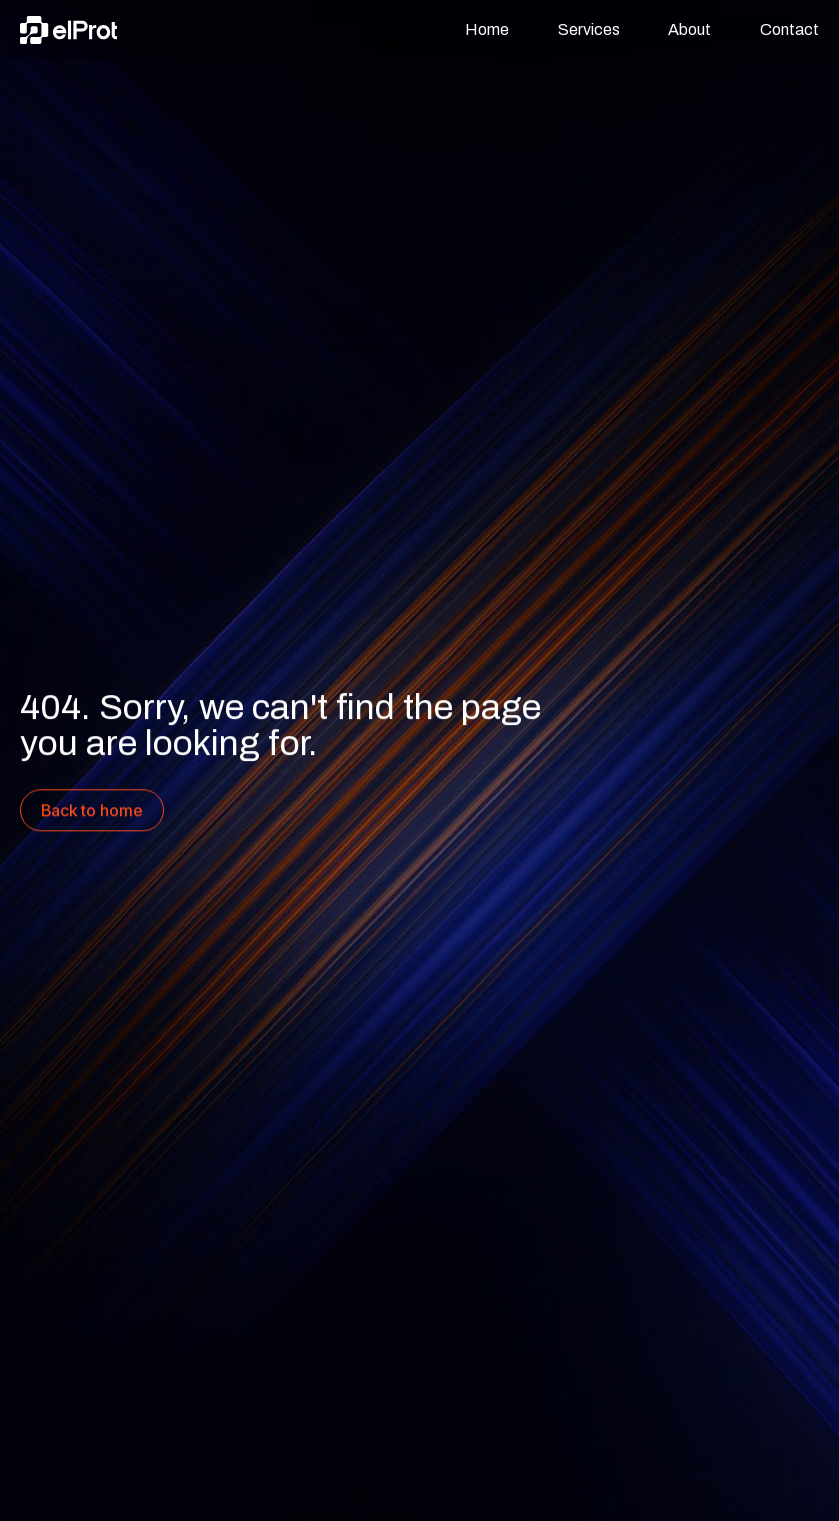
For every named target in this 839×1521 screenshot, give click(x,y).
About (689, 29)
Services (589, 29)
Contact (789, 29)
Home (487, 29)
